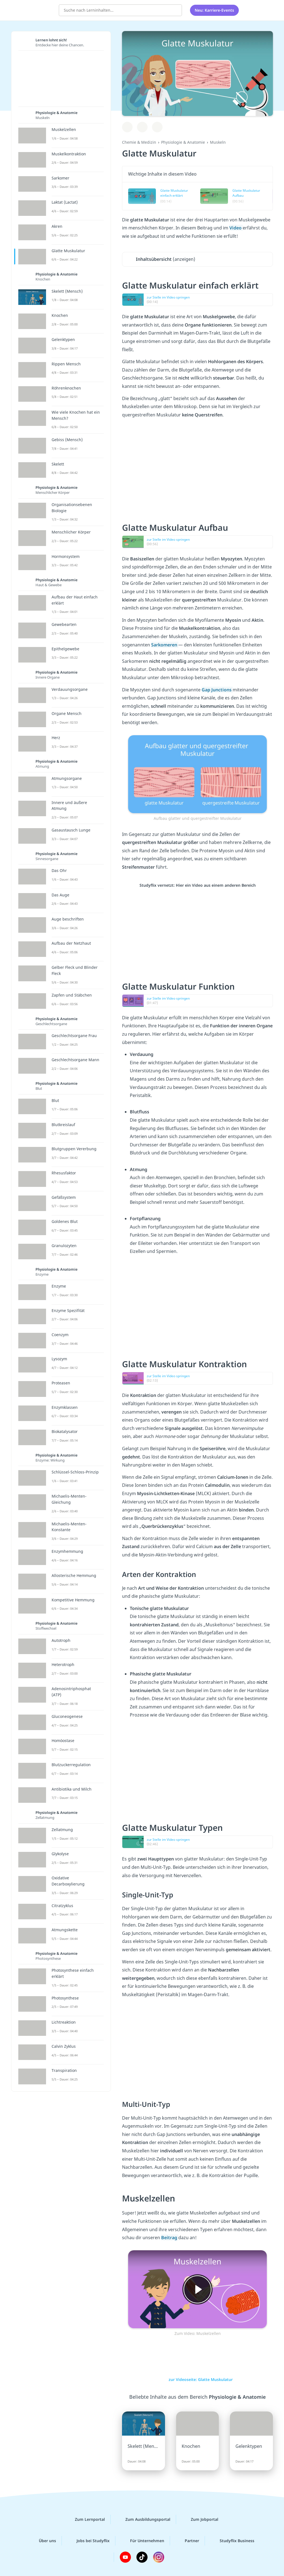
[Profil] (264, 9)
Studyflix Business (232, 2541)
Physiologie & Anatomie (183, 142)
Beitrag (169, 2237)
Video (236, 228)
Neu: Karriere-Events (214, 9)
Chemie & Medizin (139, 142)
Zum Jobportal (200, 2519)
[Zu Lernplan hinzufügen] (127, 127)
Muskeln (218, 142)
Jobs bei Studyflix (89, 2541)
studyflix (37, 9)
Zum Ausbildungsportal (143, 2519)
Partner (187, 2541)
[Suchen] (175, 10)
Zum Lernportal (85, 2519)
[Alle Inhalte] (250, 9)
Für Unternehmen (142, 2541)
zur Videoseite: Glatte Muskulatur (198, 2379)
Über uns (43, 2541)
